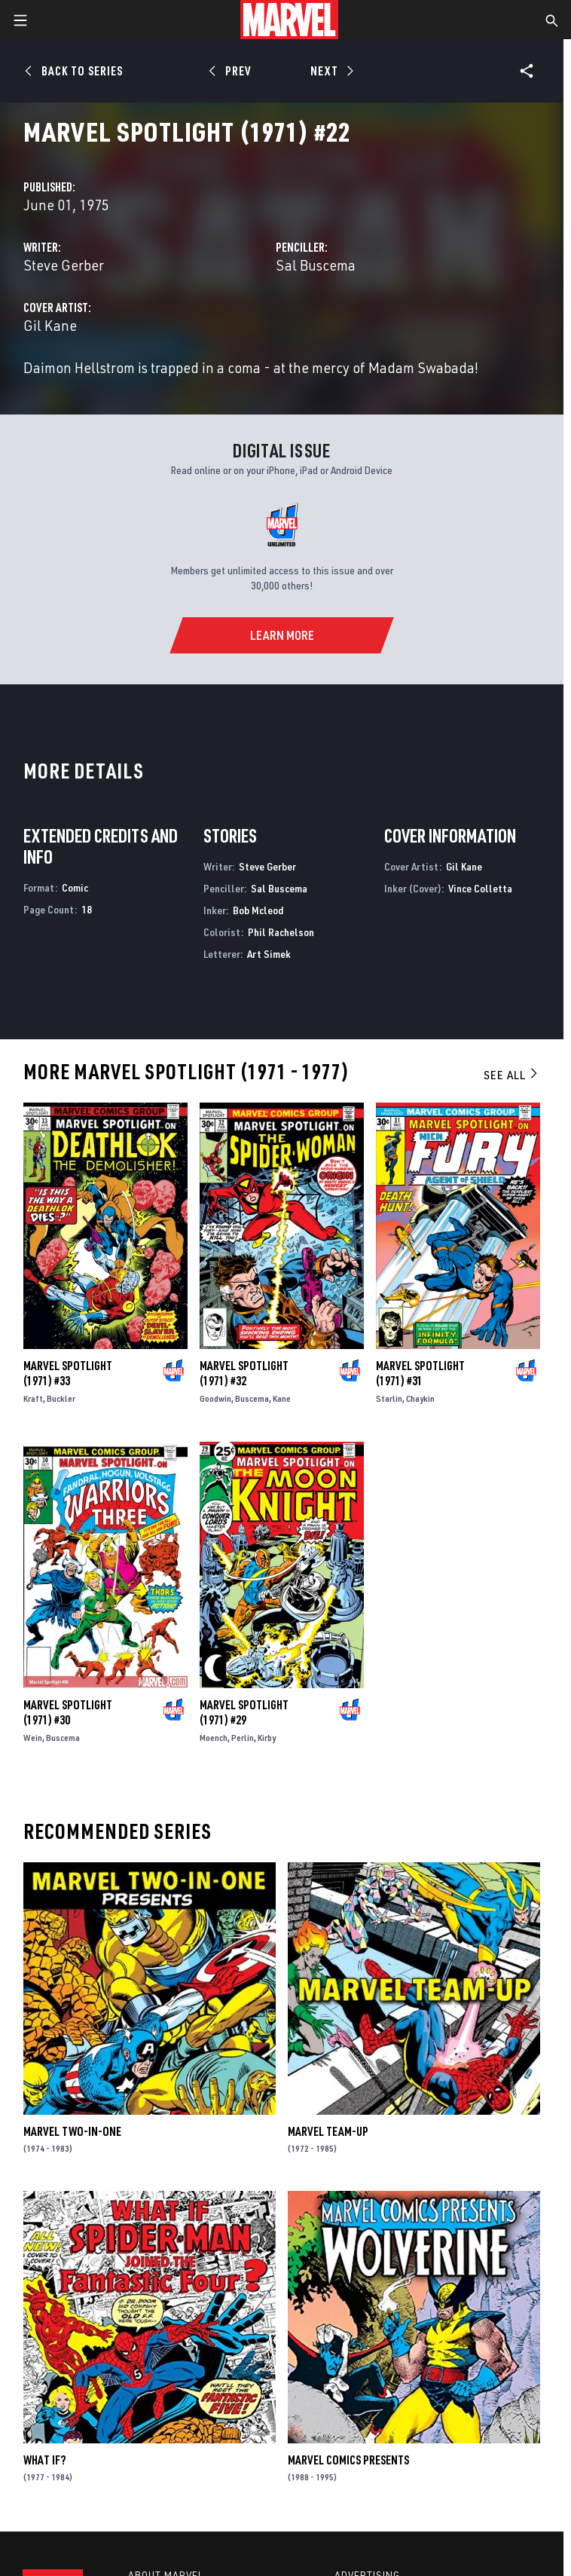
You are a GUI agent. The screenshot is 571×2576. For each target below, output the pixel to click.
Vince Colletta (480, 888)
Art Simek (269, 953)
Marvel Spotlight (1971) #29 (244, 1712)
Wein (32, 1737)
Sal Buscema (316, 265)
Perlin (242, 1737)
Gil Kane (50, 325)
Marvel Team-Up (328, 2131)
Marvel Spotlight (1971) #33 (67, 1373)
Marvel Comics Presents (348, 2459)
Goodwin (215, 1398)
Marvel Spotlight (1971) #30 (67, 1712)
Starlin (389, 1398)
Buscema (252, 1398)
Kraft (33, 1398)
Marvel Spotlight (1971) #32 (244, 1373)
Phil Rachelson (281, 931)
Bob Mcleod (258, 910)
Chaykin (420, 1398)
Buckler (61, 1398)
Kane (282, 1398)
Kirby (267, 1737)
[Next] (330, 71)
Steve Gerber (63, 265)
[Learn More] (281, 635)
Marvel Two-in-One (72, 2131)
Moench (213, 1737)
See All (511, 1074)
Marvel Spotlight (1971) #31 (420, 1373)
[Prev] (232, 71)
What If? (44, 2459)
